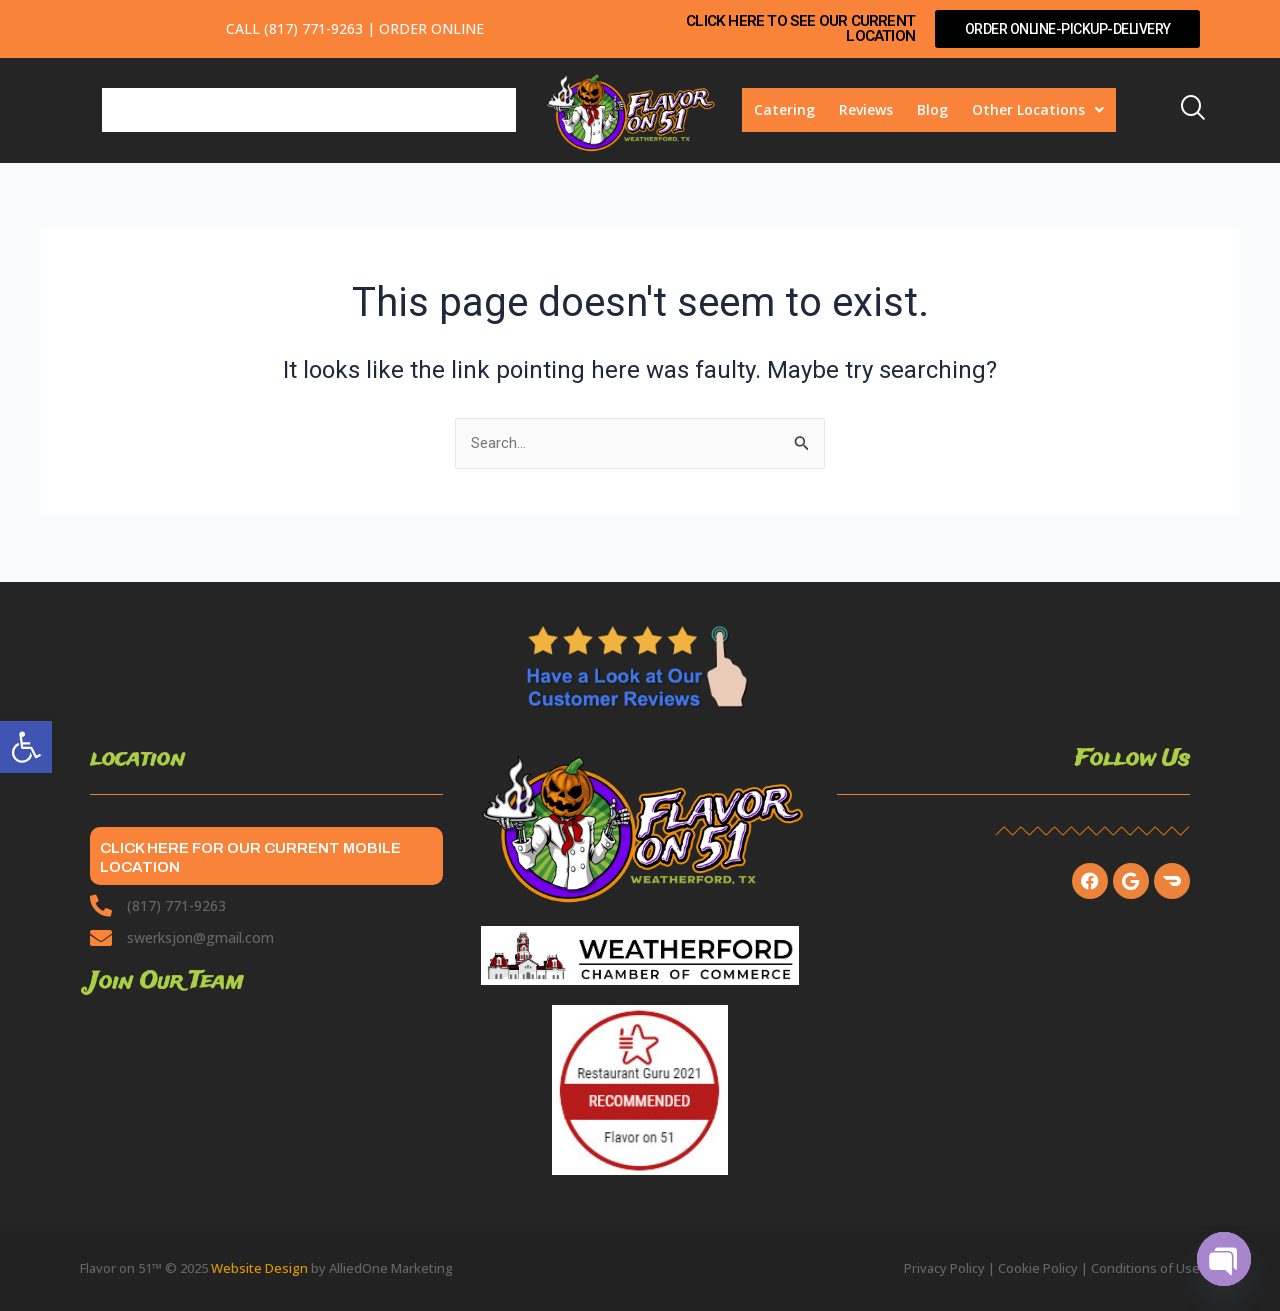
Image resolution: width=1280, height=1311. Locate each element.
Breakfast (149, 109)
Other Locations (1038, 109)
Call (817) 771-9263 (294, 28)
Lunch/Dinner (254, 109)
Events (481, 109)
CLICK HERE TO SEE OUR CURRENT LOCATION (812, 29)
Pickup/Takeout (379, 109)
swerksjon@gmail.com (200, 937)
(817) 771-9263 (176, 905)
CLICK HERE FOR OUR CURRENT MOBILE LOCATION (246, 856)
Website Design (259, 1268)
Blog (932, 109)
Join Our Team (166, 982)
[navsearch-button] (1200, 110)
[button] (26, 747)
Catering (784, 109)
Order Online (431, 28)
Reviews (866, 109)
